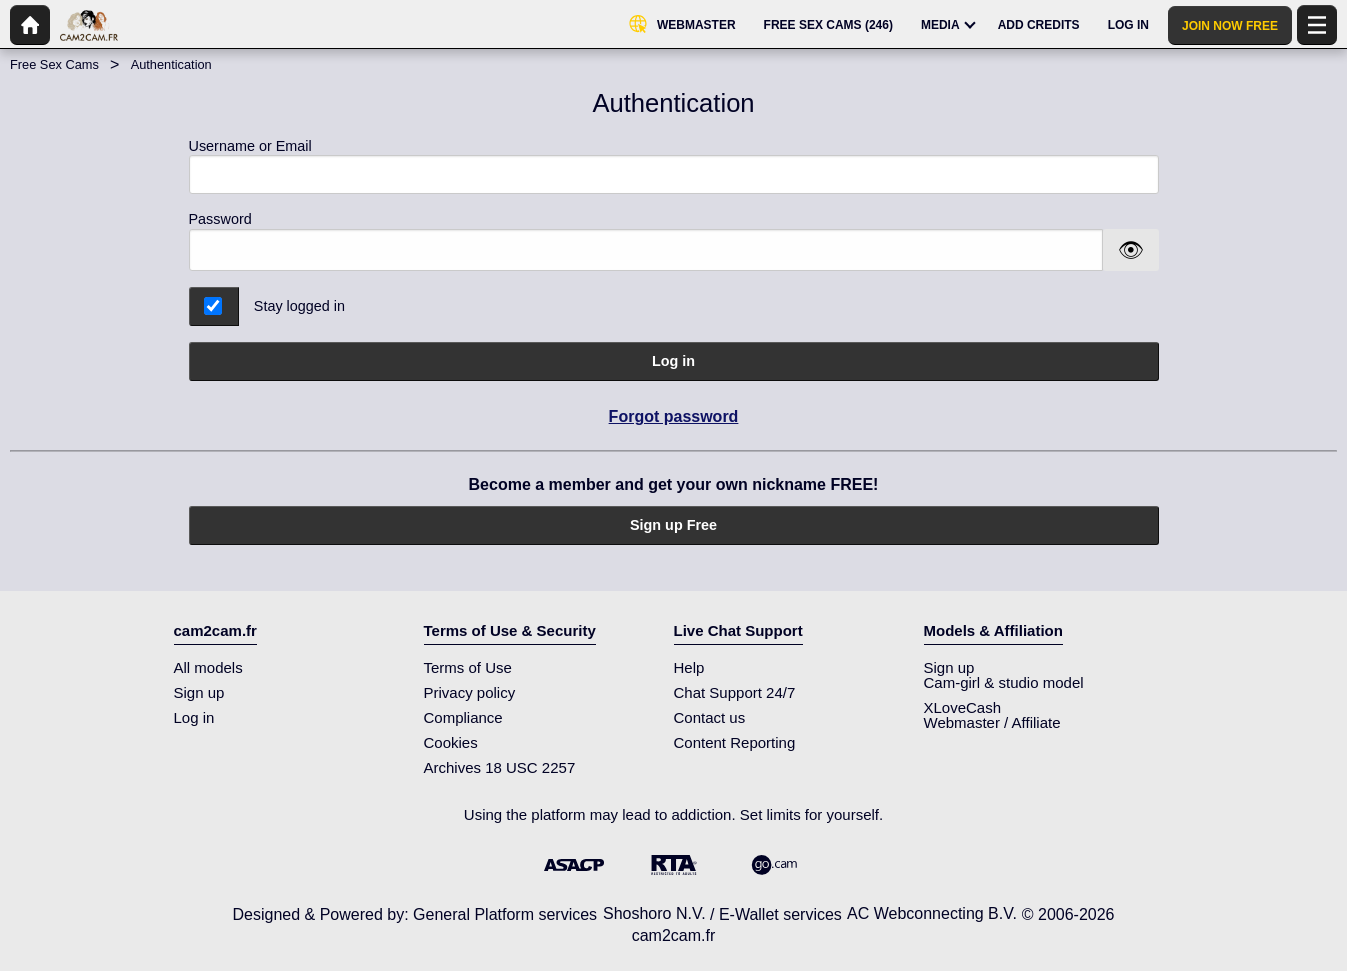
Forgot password (674, 416)
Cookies (451, 742)
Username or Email (674, 166)
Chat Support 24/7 (735, 692)
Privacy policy (470, 692)
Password (220, 219)
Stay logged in (299, 306)
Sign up (199, 692)
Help (689, 667)
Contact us (710, 717)
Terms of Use (468, 667)
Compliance (463, 717)
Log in (673, 361)
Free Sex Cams (54, 64)
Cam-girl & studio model (1004, 682)
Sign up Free (673, 525)
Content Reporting (735, 742)
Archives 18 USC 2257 (500, 767)
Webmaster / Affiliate (992, 722)
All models (208, 667)
